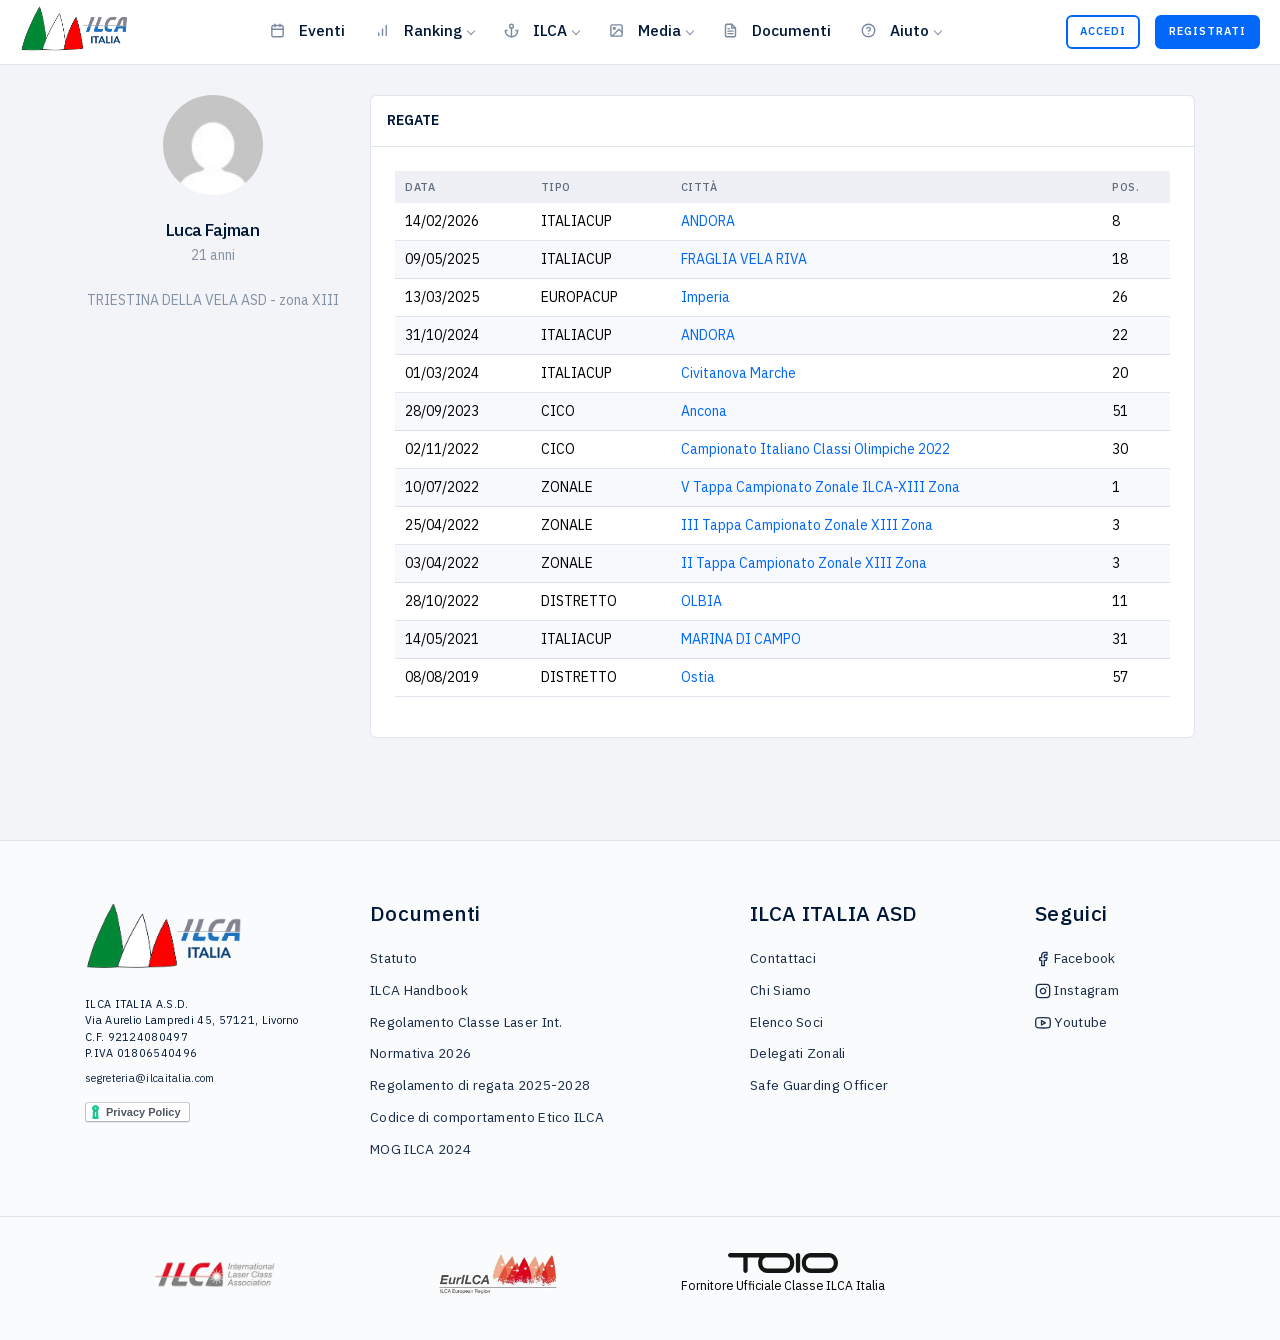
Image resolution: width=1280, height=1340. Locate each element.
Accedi (1103, 31)
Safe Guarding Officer (819, 1085)
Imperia (705, 297)
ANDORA (708, 221)
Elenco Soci (786, 1022)
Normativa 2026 (420, 1053)
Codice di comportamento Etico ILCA (487, 1117)
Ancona (704, 411)
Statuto (393, 958)
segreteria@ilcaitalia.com (150, 1078)
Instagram (1077, 990)
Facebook (1075, 958)
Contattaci (783, 958)
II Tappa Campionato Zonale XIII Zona (804, 563)
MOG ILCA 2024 (420, 1149)
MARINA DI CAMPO (741, 639)
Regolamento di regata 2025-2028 (480, 1085)
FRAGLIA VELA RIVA (744, 259)
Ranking (418, 30)
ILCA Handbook (419, 990)
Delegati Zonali (798, 1053)
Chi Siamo (781, 990)
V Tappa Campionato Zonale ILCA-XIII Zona (820, 487)
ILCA (535, 30)
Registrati (1207, 31)
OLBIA (701, 601)
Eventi (307, 30)
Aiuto (895, 30)
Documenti (777, 30)
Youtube (1071, 1022)
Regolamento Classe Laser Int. (466, 1022)
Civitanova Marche (738, 373)
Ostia (698, 677)
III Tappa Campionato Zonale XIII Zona (807, 525)
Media (645, 30)
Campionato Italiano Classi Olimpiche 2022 (815, 449)
